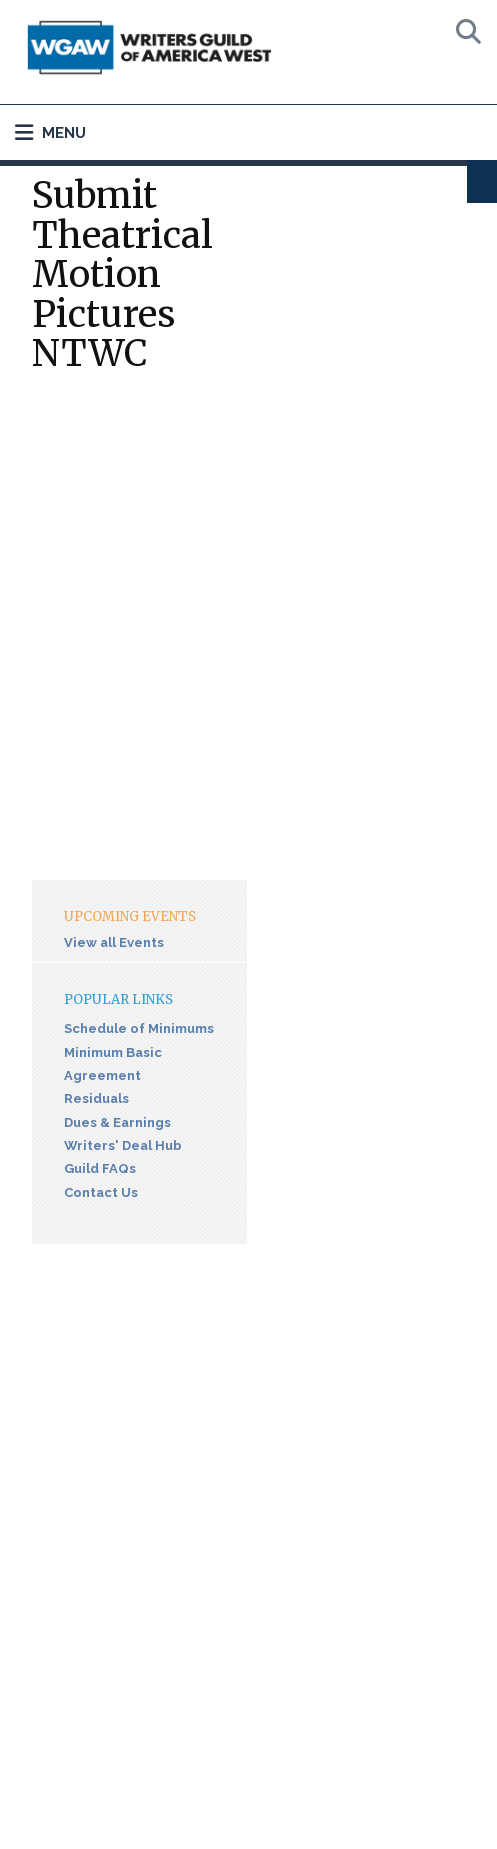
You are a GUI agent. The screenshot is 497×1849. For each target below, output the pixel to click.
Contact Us (101, 1192)
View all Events (114, 942)
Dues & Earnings (117, 1122)
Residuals (96, 1098)
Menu (50, 132)
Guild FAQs (100, 1168)
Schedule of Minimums (139, 1028)
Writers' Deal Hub (123, 1145)
